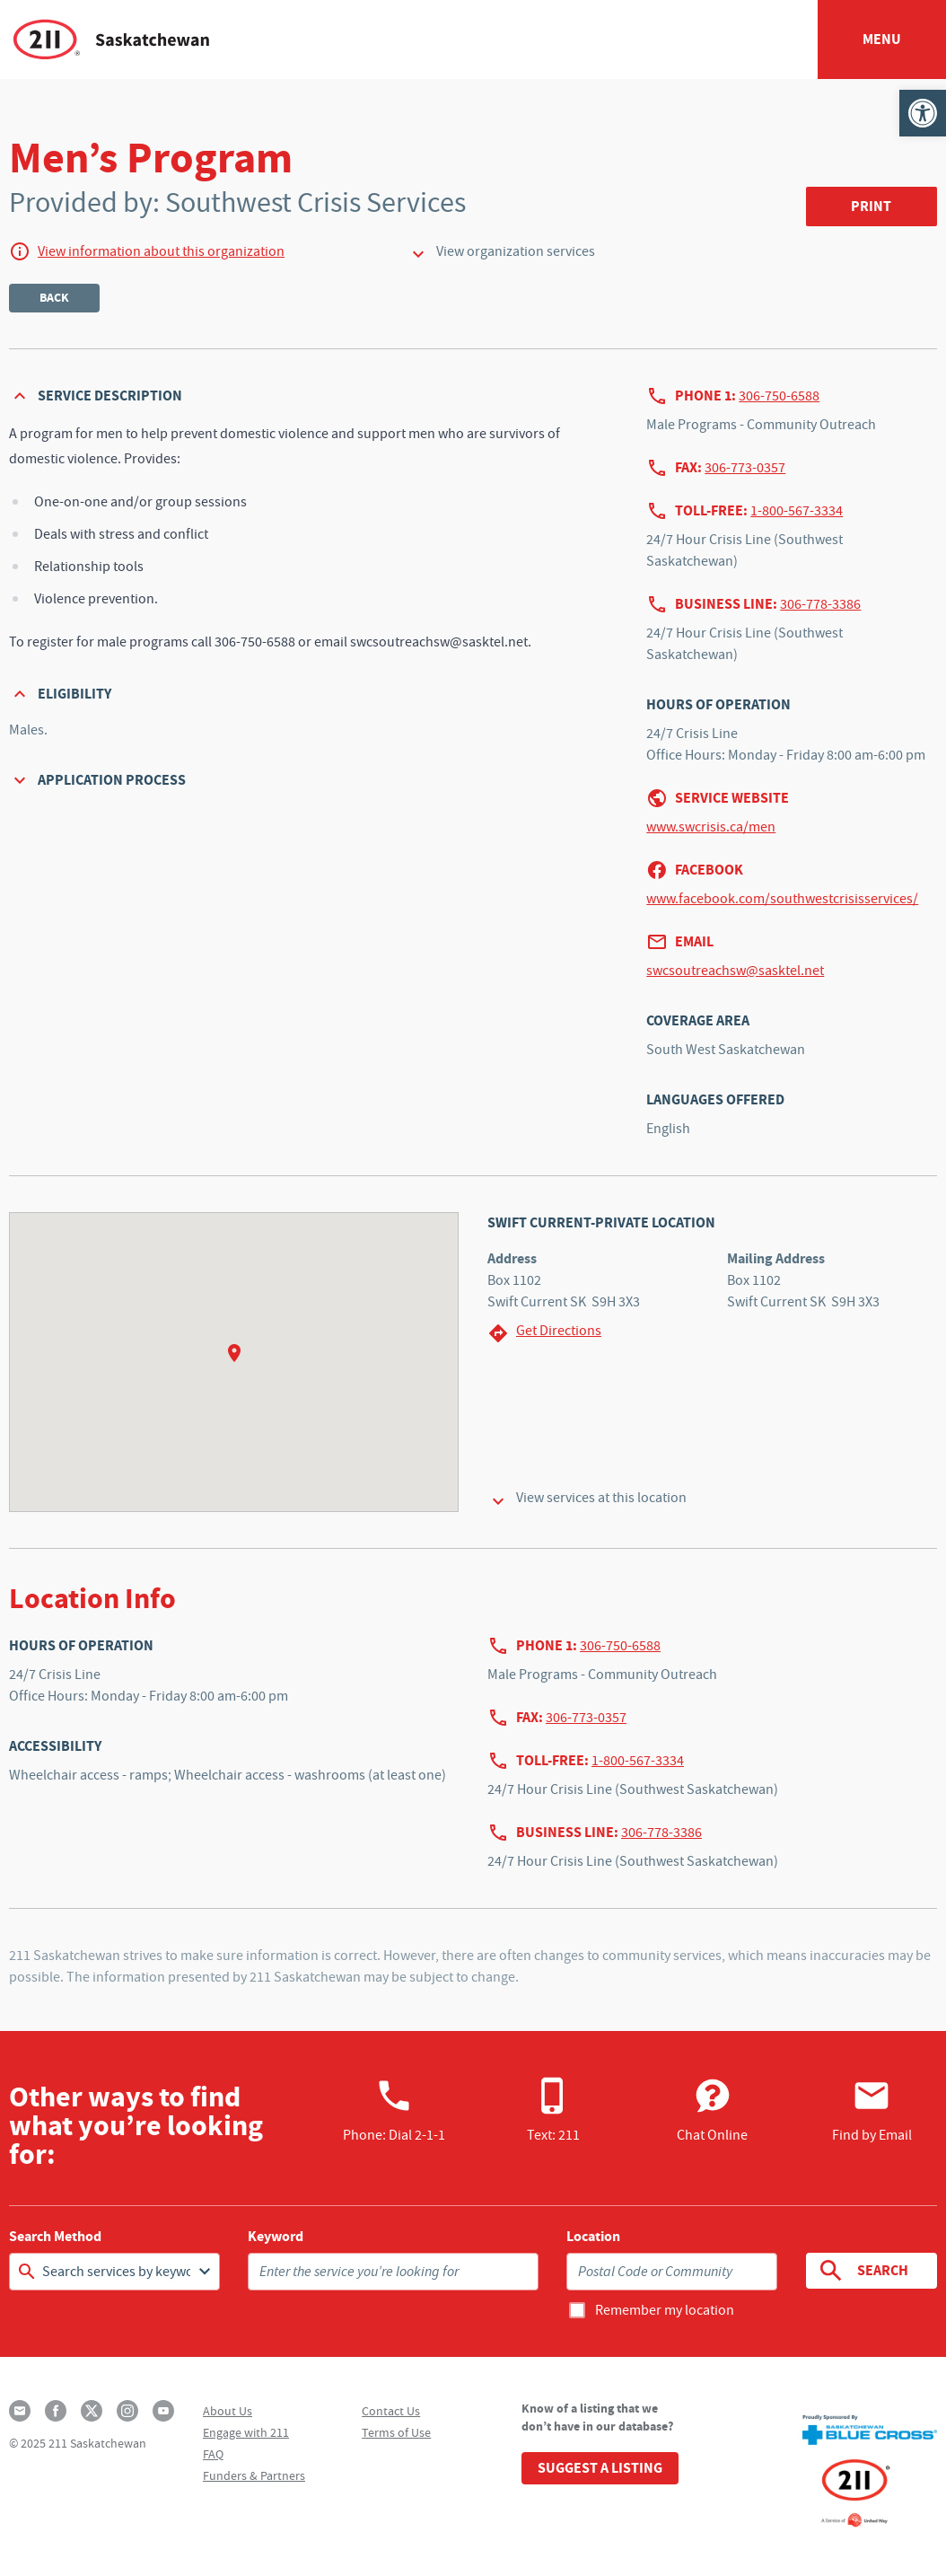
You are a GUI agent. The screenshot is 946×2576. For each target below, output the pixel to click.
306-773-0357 (745, 468)
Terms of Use (396, 2432)
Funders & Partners (254, 2475)
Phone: (394, 2110)
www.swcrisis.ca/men (710, 827)
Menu (882, 39)
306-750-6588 (779, 396)
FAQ (213, 2454)
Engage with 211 (246, 2432)
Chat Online (712, 2110)
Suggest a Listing (600, 2467)
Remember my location (664, 2310)
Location (593, 2237)
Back (54, 297)
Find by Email (872, 2110)
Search (863, 2270)
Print (871, 206)
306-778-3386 (820, 604)
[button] (922, 113)
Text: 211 (553, 2110)
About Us (227, 2411)
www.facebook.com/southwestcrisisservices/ (782, 899)
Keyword (275, 2237)
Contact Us (391, 2411)
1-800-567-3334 (796, 511)
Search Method (55, 2237)
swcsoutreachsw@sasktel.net (735, 971)
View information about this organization (161, 251)
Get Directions (544, 1333)
